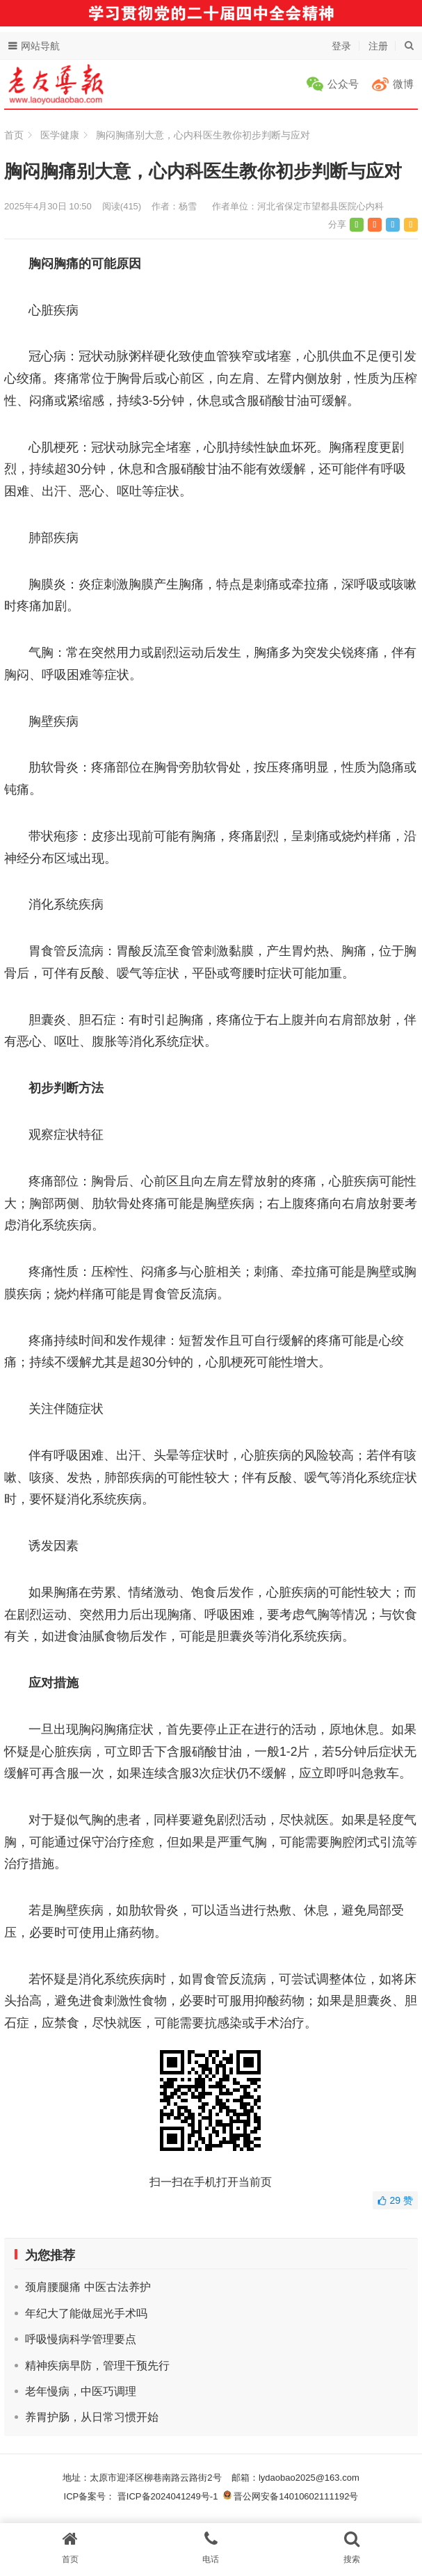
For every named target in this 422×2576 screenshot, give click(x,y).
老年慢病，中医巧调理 (80, 2391)
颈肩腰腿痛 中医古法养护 (87, 2287)
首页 (14, 135)
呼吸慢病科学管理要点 (80, 2339)
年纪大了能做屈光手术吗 (86, 2313)
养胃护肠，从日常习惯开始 (92, 2417)
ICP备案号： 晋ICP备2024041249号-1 (143, 2496)
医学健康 (59, 135)
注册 (378, 45)
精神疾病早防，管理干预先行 (97, 2365)
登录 (341, 45)
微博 (403, 84)
